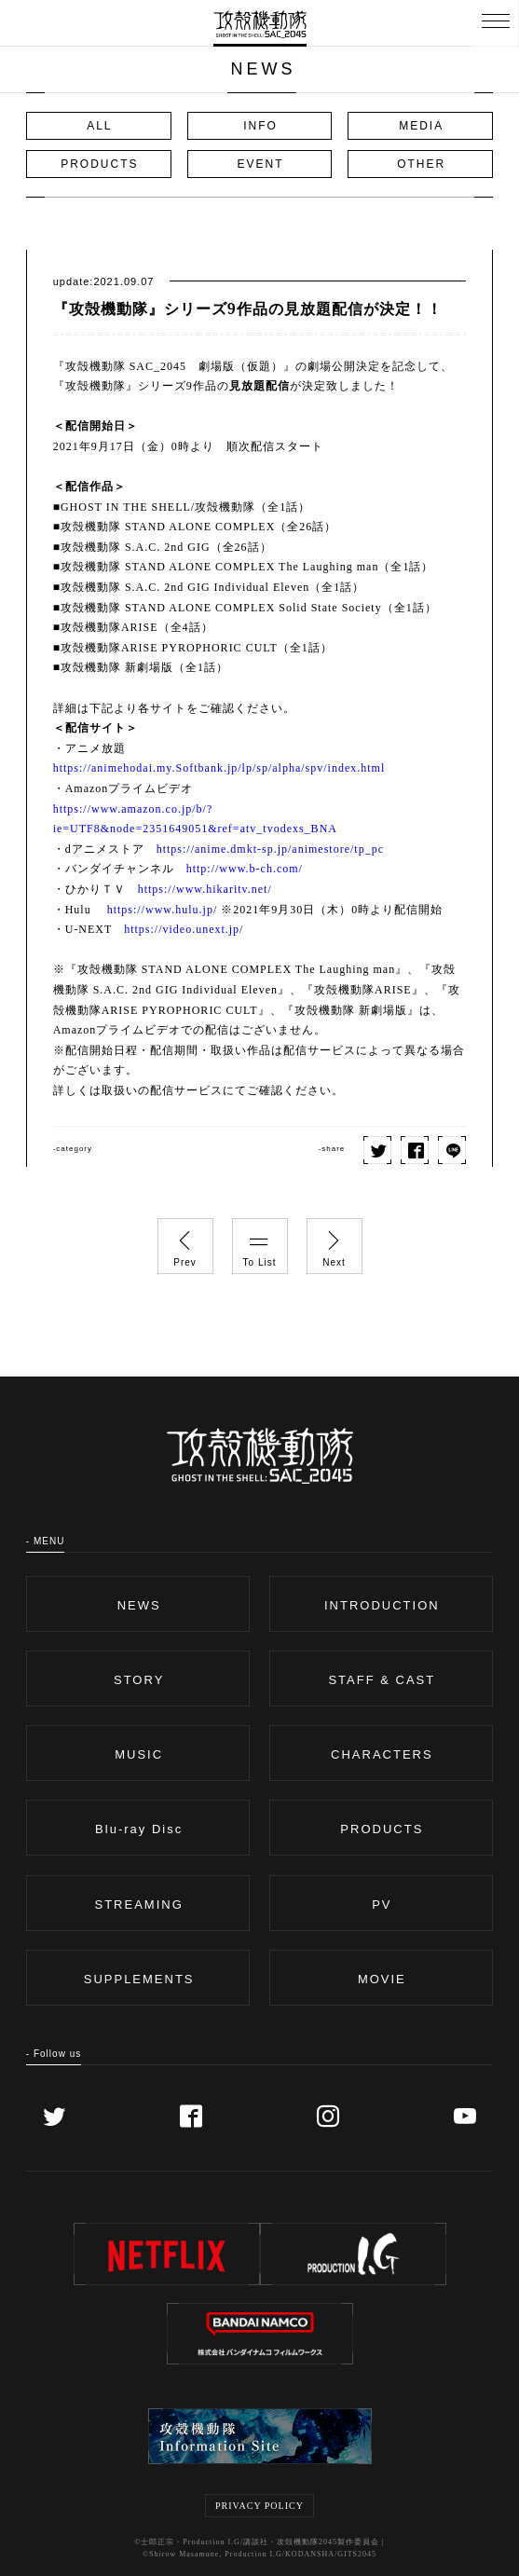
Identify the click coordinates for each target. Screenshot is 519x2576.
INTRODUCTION (382, 1605)
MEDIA (421, 125)
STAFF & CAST (381, 1680)
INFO (260, 125)
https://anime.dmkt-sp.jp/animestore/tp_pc (270, 849)
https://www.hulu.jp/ (162, 909)
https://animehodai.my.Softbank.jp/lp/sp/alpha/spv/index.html (219, 767)
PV (381, 1904)
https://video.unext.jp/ (183, 929)
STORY (139, 1680)
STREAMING (139, 1904)
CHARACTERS (382, 1754)
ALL (99, 125)
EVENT (260, 164)
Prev (185, 1243)
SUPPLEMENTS (139, 1979)
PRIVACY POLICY (259, 2506)
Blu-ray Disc (139, 1829)
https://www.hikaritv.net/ (205, 889)
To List (260, 1243)
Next (334, 1243)
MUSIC (139, 1754)
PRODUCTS (99, 164)
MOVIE (382, 1979)
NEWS (139, 1605)
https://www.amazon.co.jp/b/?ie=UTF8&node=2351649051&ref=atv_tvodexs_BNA (195, 819)
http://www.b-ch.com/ (244, 868)
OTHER (421, 164)
